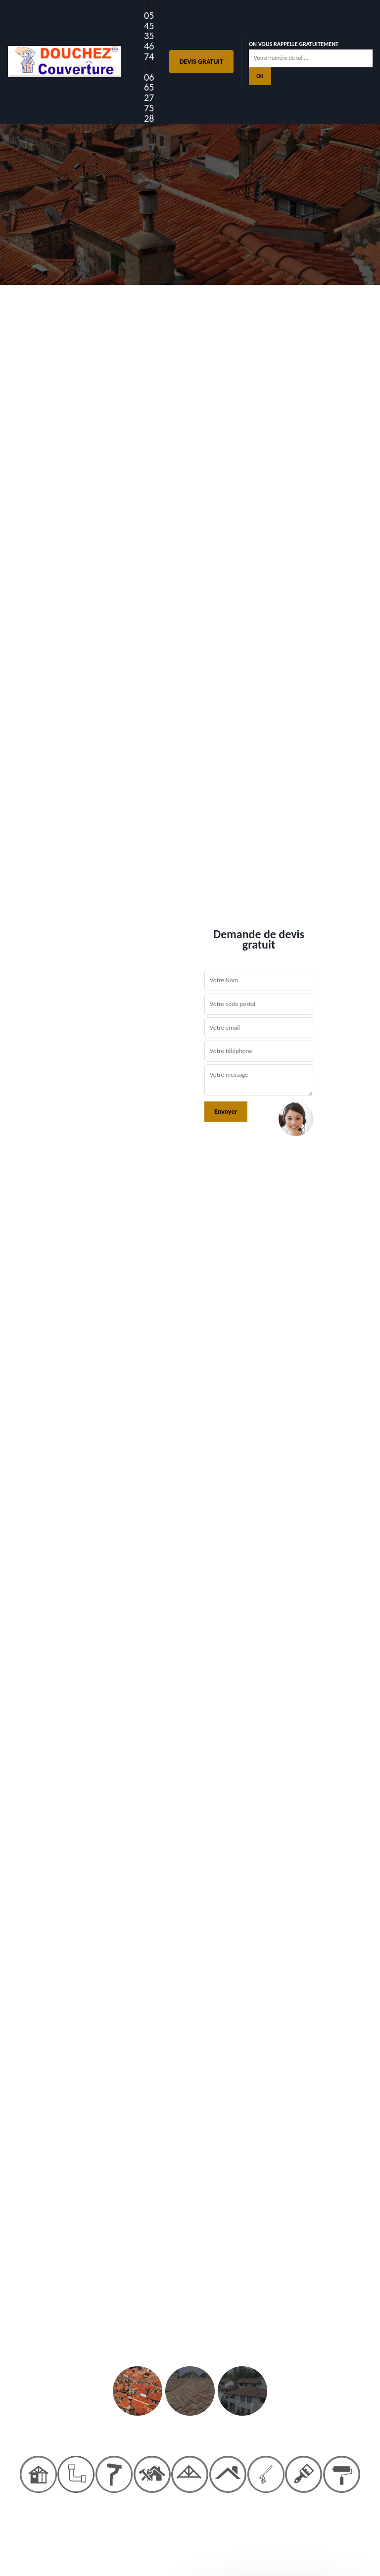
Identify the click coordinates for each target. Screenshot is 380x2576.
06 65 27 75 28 (150, 93)
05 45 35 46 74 (150, 31)
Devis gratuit (201, 61)
